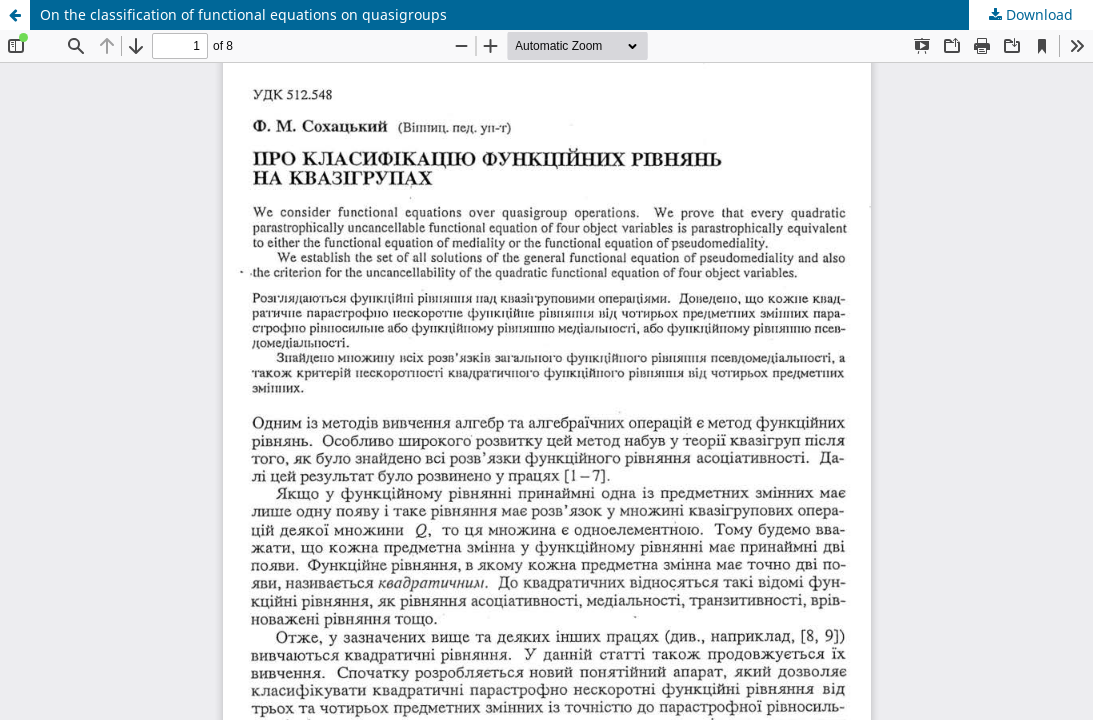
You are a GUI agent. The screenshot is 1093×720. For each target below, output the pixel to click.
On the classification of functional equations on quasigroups (243, 14)
